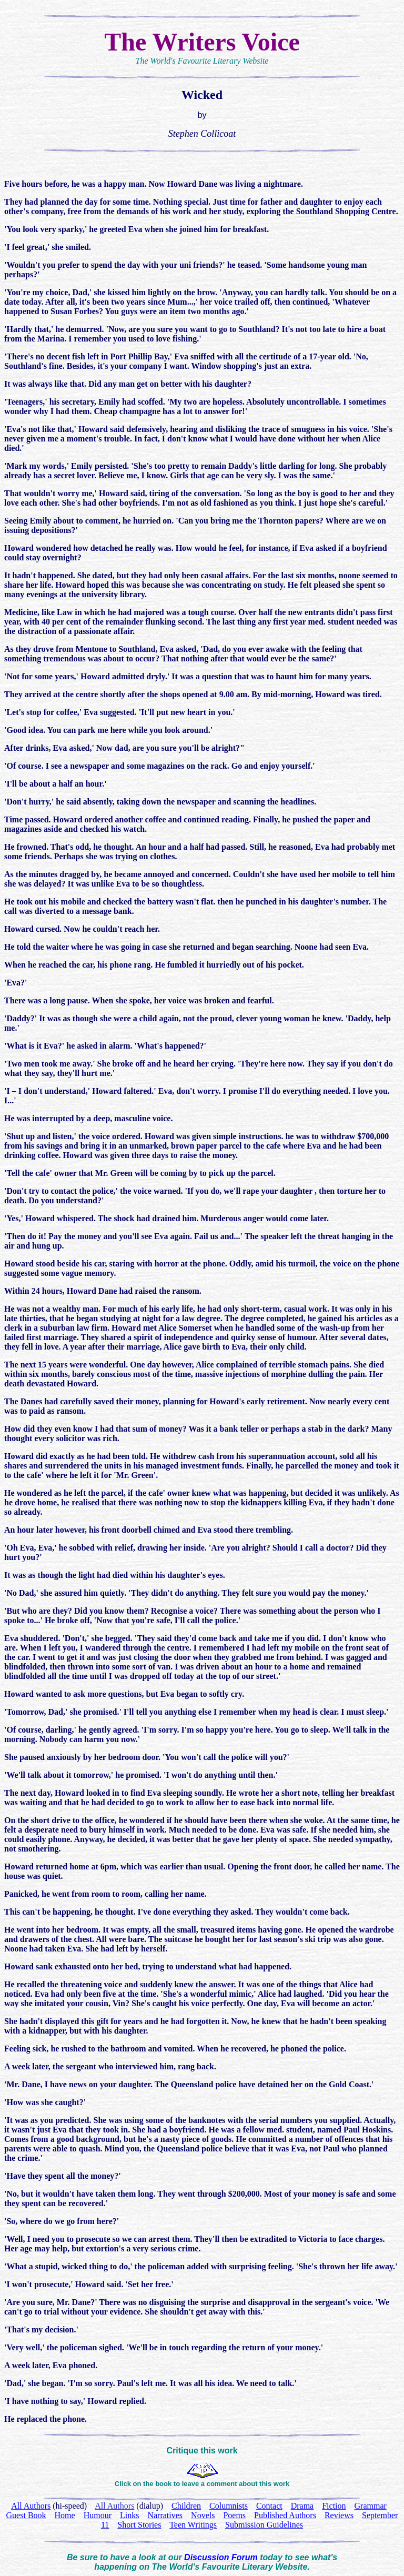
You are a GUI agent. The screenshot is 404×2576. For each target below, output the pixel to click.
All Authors (114, 2505)
